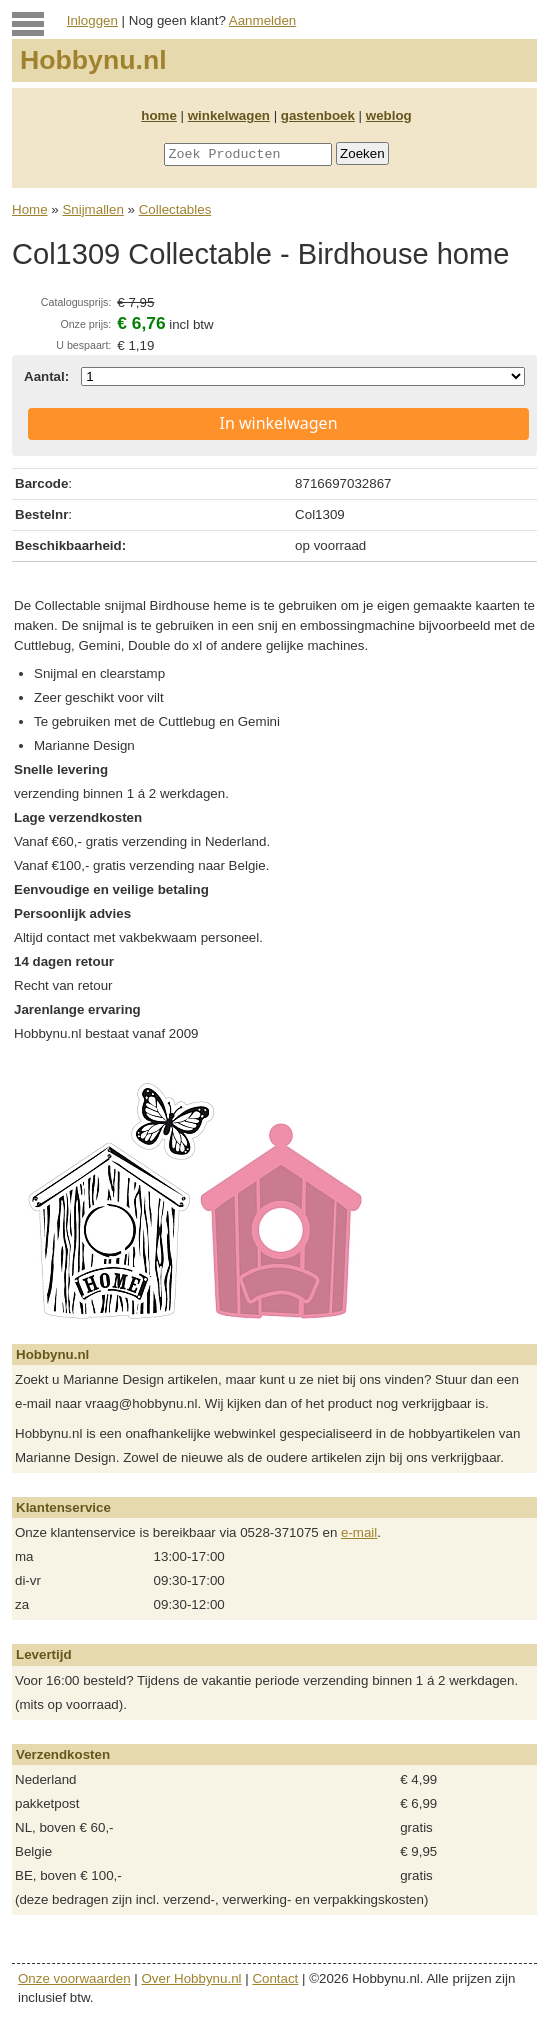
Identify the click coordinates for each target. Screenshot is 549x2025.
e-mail (359, 1532)
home (159, 115)
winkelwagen (229, 115)
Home (30, 209)
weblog (389, 115)
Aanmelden (262, 20)
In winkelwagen (278, 423)
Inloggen (92, 20)
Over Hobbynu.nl (192, 1978)
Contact (275, 1978)
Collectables (175, 209)
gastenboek (318, 115)
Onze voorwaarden (74, 1978)
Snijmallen (93, 209)
